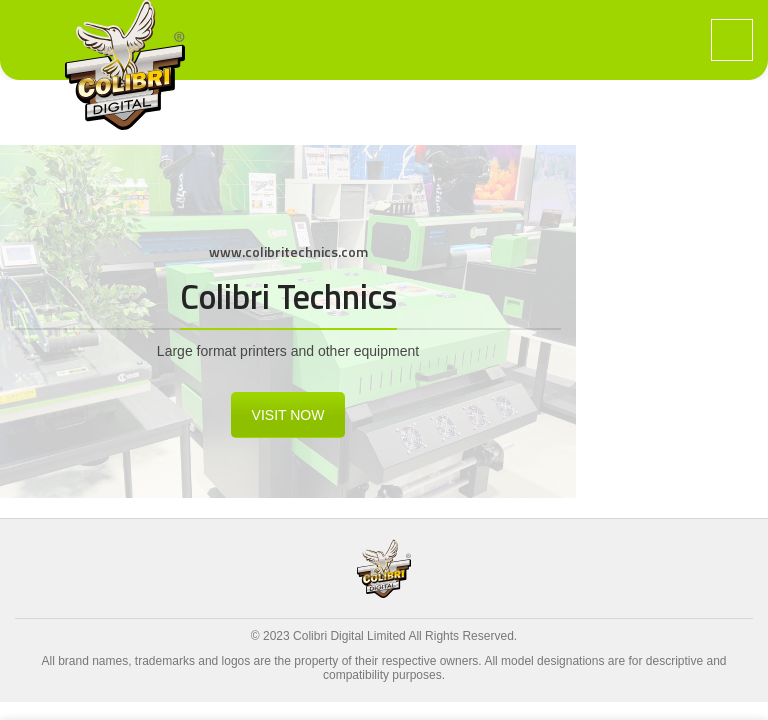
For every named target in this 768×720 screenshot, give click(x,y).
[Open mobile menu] (732, 40)
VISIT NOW (288, 415)
